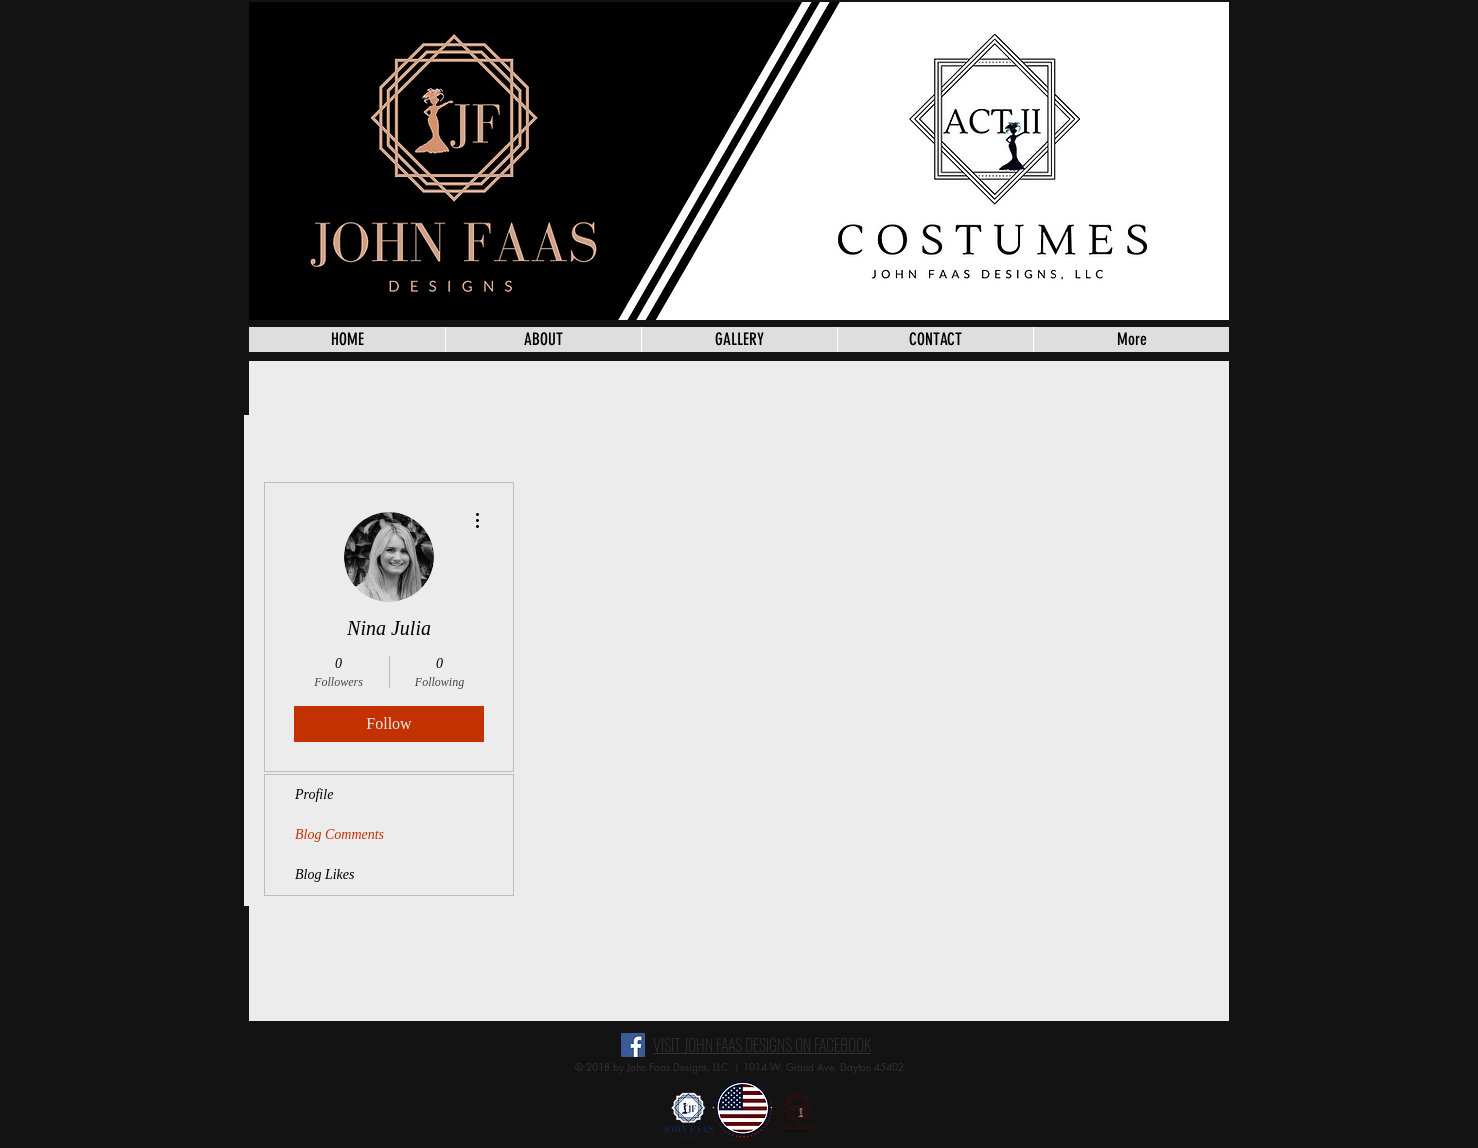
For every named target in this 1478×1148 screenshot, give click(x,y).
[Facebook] (633, 1045)
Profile (314, 794)
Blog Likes (325, 874)
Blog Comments (339, 834)
